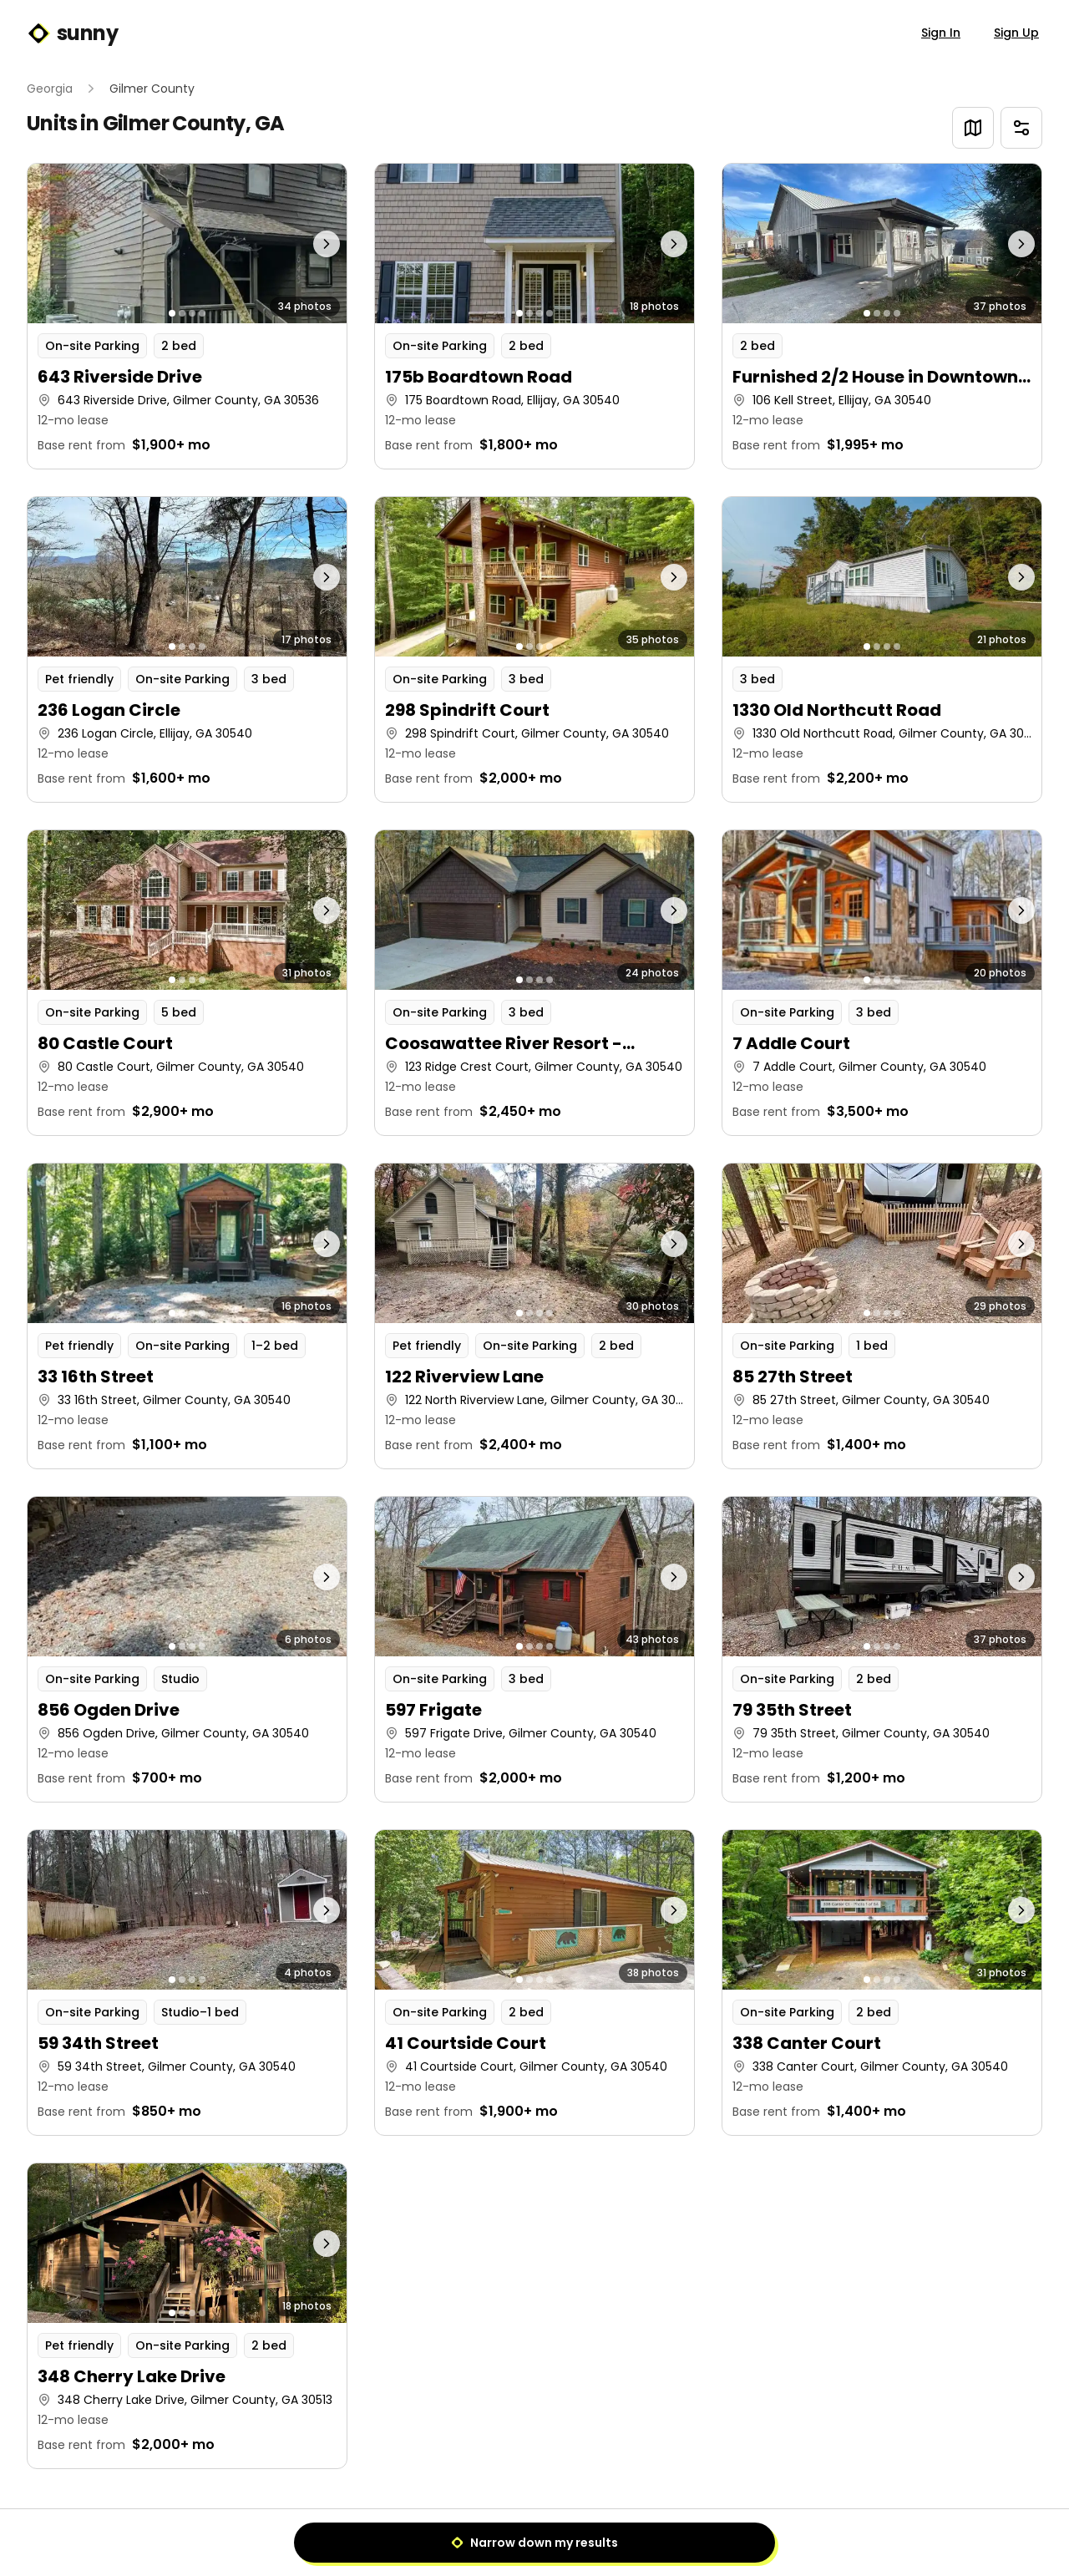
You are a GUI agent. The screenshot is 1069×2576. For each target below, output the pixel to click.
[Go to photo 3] (192, 313)
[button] (187, 316)
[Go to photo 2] (182, 313)
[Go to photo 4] (202, 313)
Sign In (940, 32)
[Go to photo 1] (172, 313)
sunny (72, 33)
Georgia (50, 88)
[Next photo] (307, 243)
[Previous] (496, 2539)
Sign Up (1016, 32)
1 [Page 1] (535, 2538)
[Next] (573, 2539)
